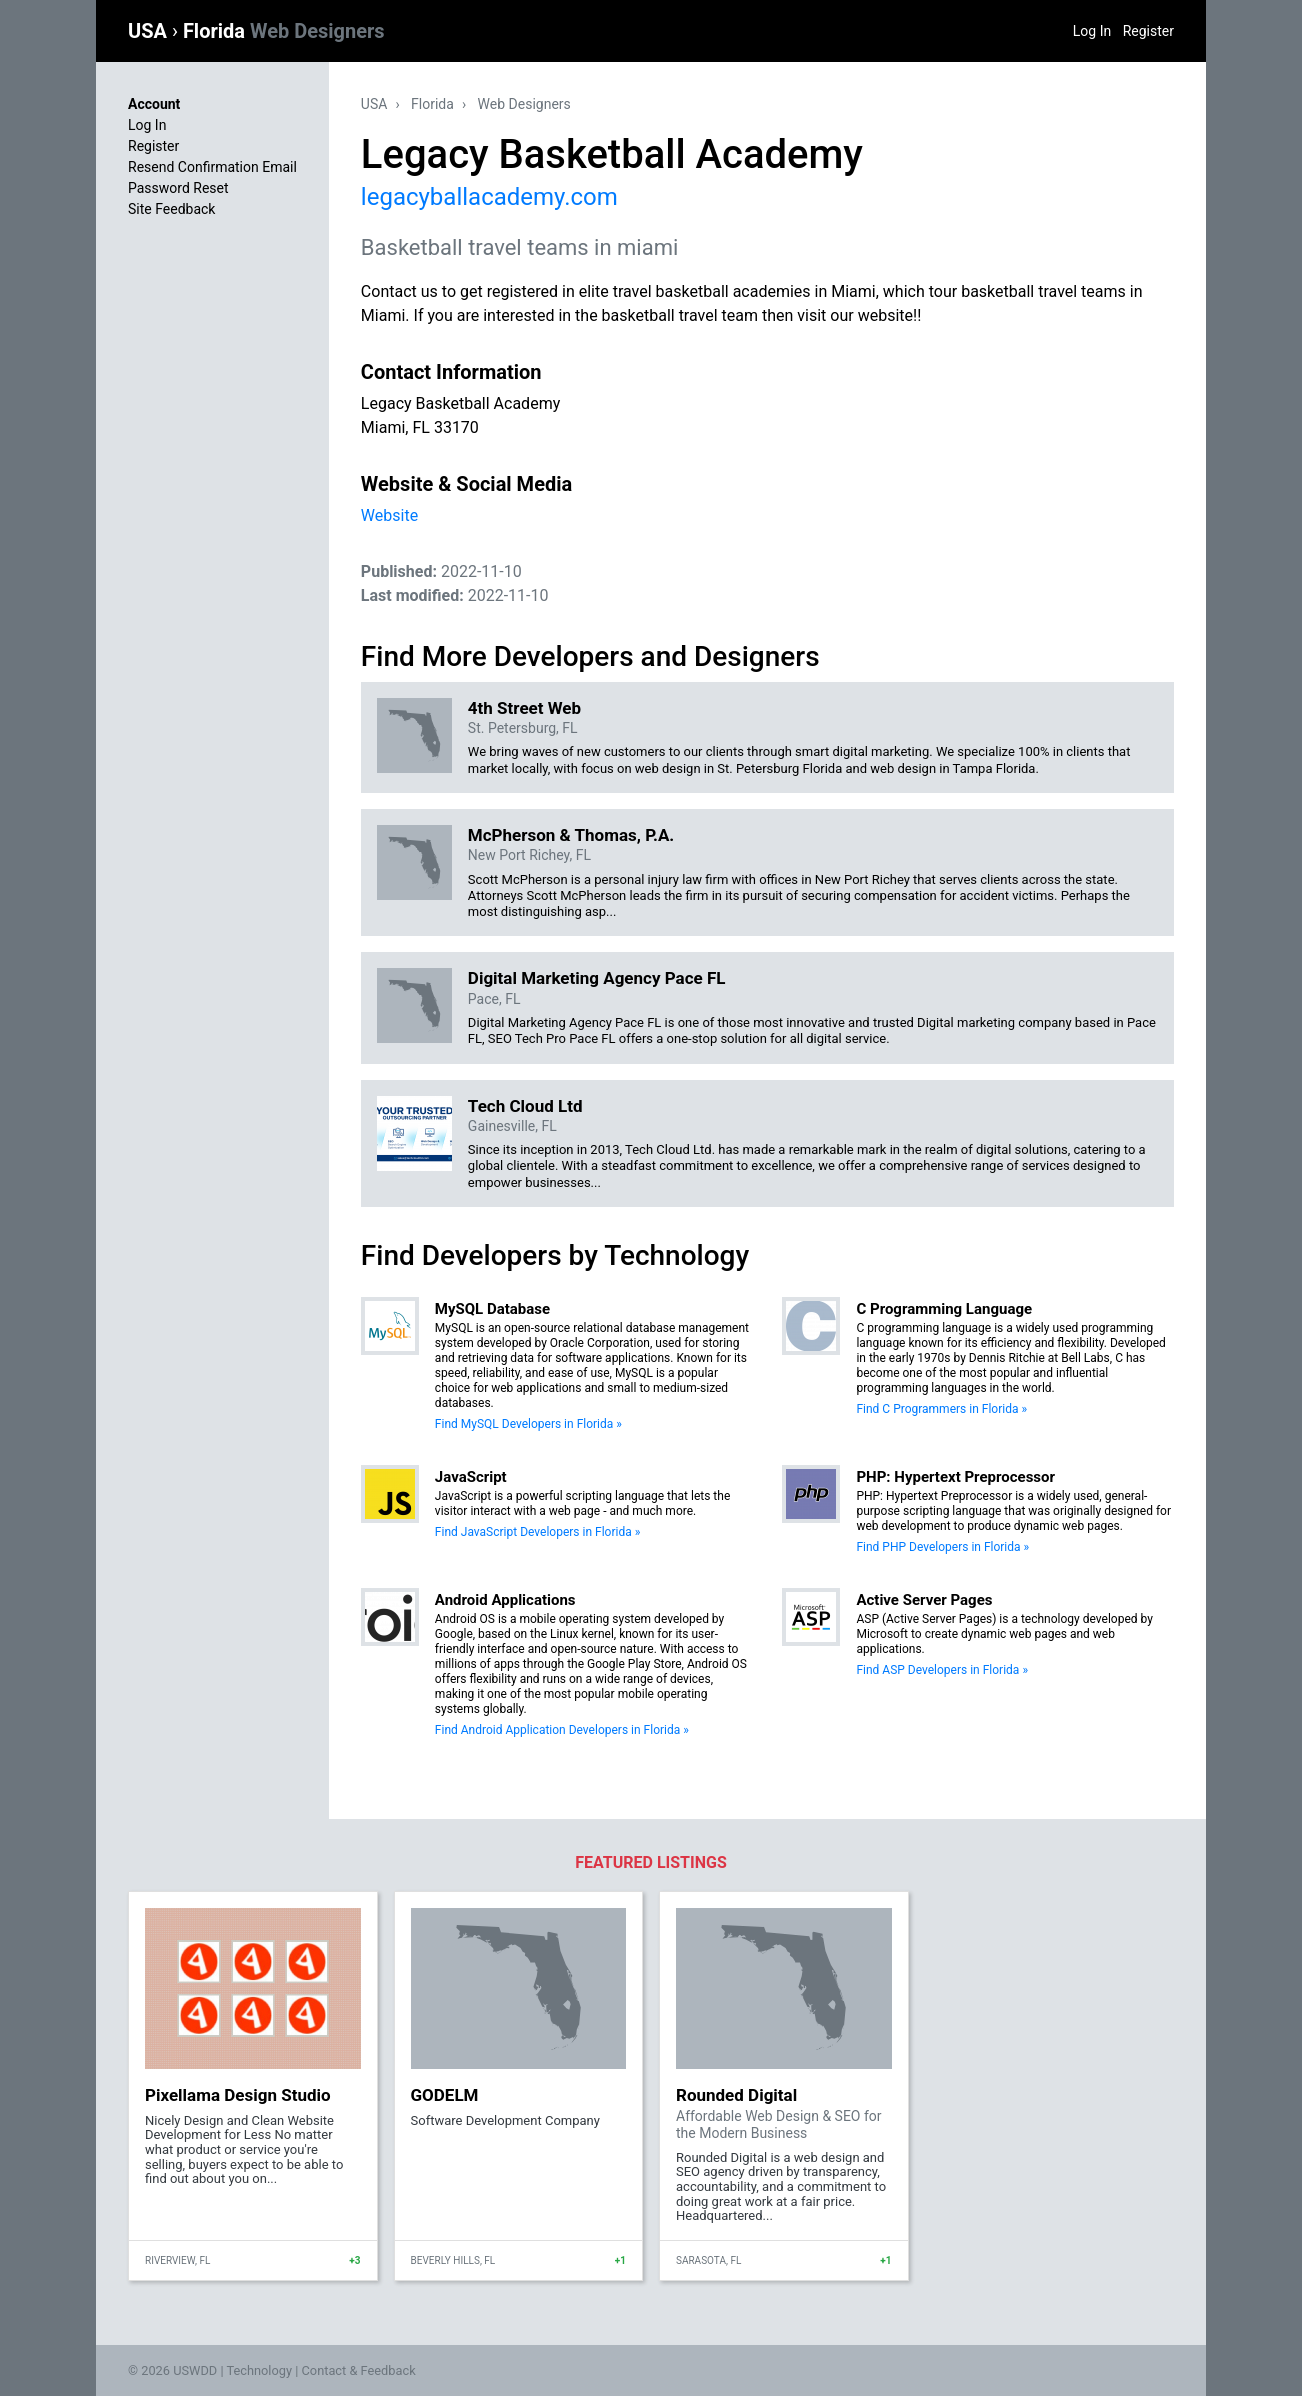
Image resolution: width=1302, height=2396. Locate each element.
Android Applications (505, 1600)
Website (389, 515)
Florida (284, 31)
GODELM (445, 2095)
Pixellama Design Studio (238, 2095)
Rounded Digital (736, 2095)
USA (150, 31)
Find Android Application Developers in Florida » (562, 1730)
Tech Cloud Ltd (525, 1106)
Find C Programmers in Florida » (941, 1409)
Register (1148, 31)
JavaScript (471, 1477)
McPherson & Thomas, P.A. (571, 835)
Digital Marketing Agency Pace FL (597, 978)
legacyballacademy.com (489, 197)
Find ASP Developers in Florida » (942, 1670)
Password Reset (178, 188)
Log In (1092, 31)
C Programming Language (944, 1309)
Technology (259, 2370)
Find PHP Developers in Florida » (942, 1547)
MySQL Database (492, 1309)
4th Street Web (524, 708)
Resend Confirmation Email (212, 167)
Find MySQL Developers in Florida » (528, 1424)
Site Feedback (171, 209)
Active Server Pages (924, 1600)
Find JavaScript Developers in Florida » (537, 1532)
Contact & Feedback (359, 2370)
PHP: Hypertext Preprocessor (955, 1477)
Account (154, 104)
